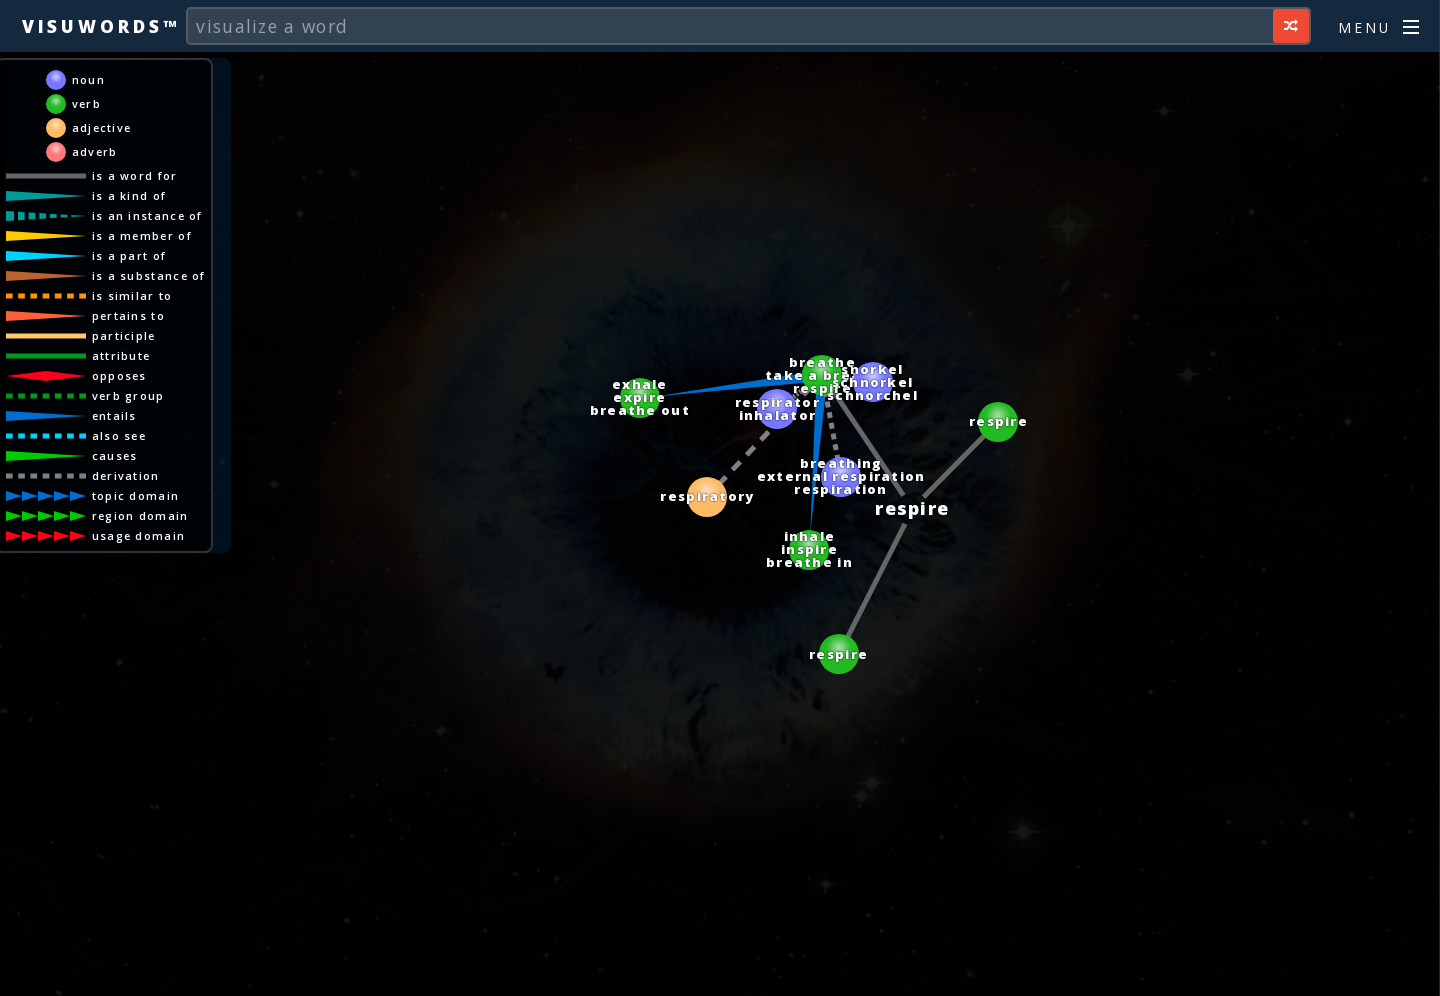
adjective (102, 127)
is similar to (132, 295)
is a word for (135, 175)
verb (86, 103)
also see (119, 435)
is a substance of (149, 275)
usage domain (139, 535)
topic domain (136, 495)
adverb (95, 151)
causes (115, 455)
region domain (140, 515)
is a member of (142, 235)
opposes (119, 375)
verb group (128, 395)
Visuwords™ (101, 26)
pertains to (128, 315)
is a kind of (129, 195)
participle (124, 335)
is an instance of (147, 215)
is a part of (129, 255)
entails (114, 415)
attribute (121, 355)
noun (88, 79)
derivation (126, 475)
